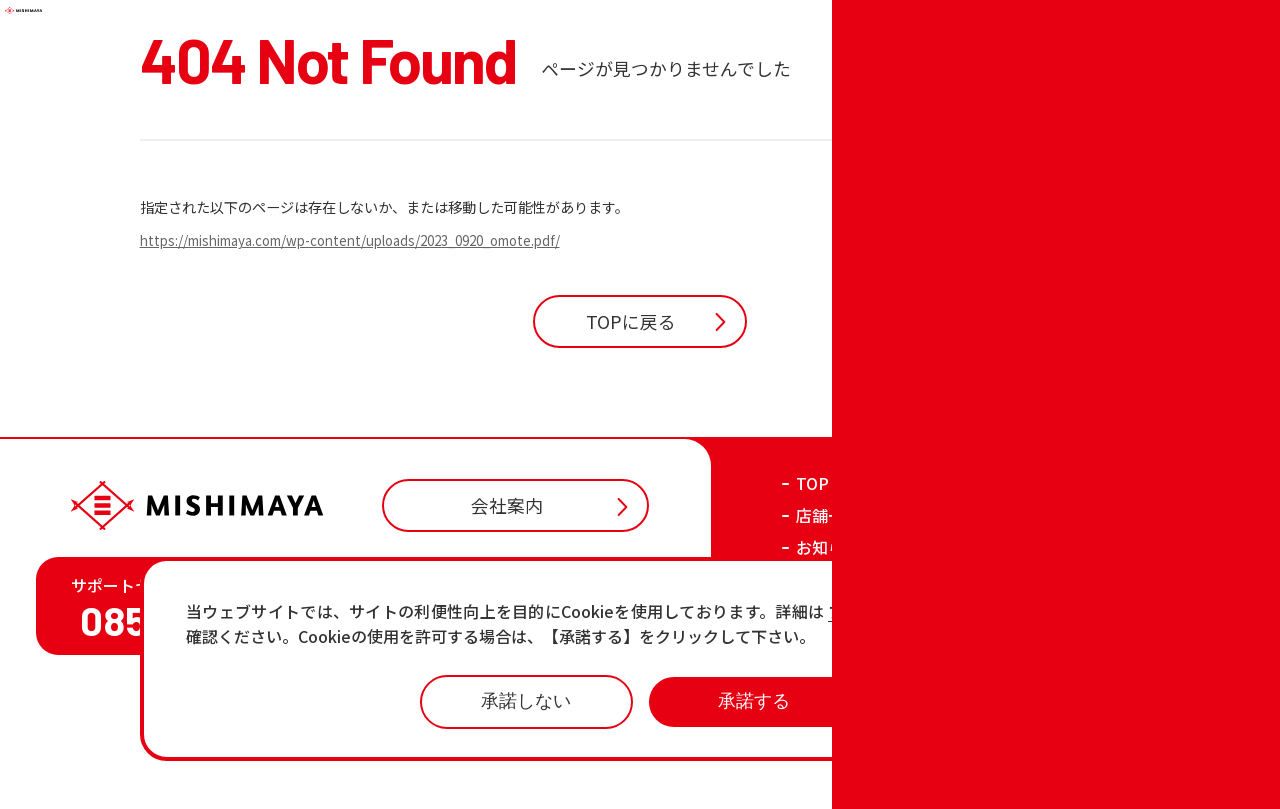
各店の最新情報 (852, 727)
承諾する (754, 701)
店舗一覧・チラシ (860, 631)
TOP (812, 599)
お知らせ (828, 663)
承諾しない (526, 701)
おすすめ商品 (844, 695)
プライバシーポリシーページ (942, 611)
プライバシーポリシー (969, 776)
